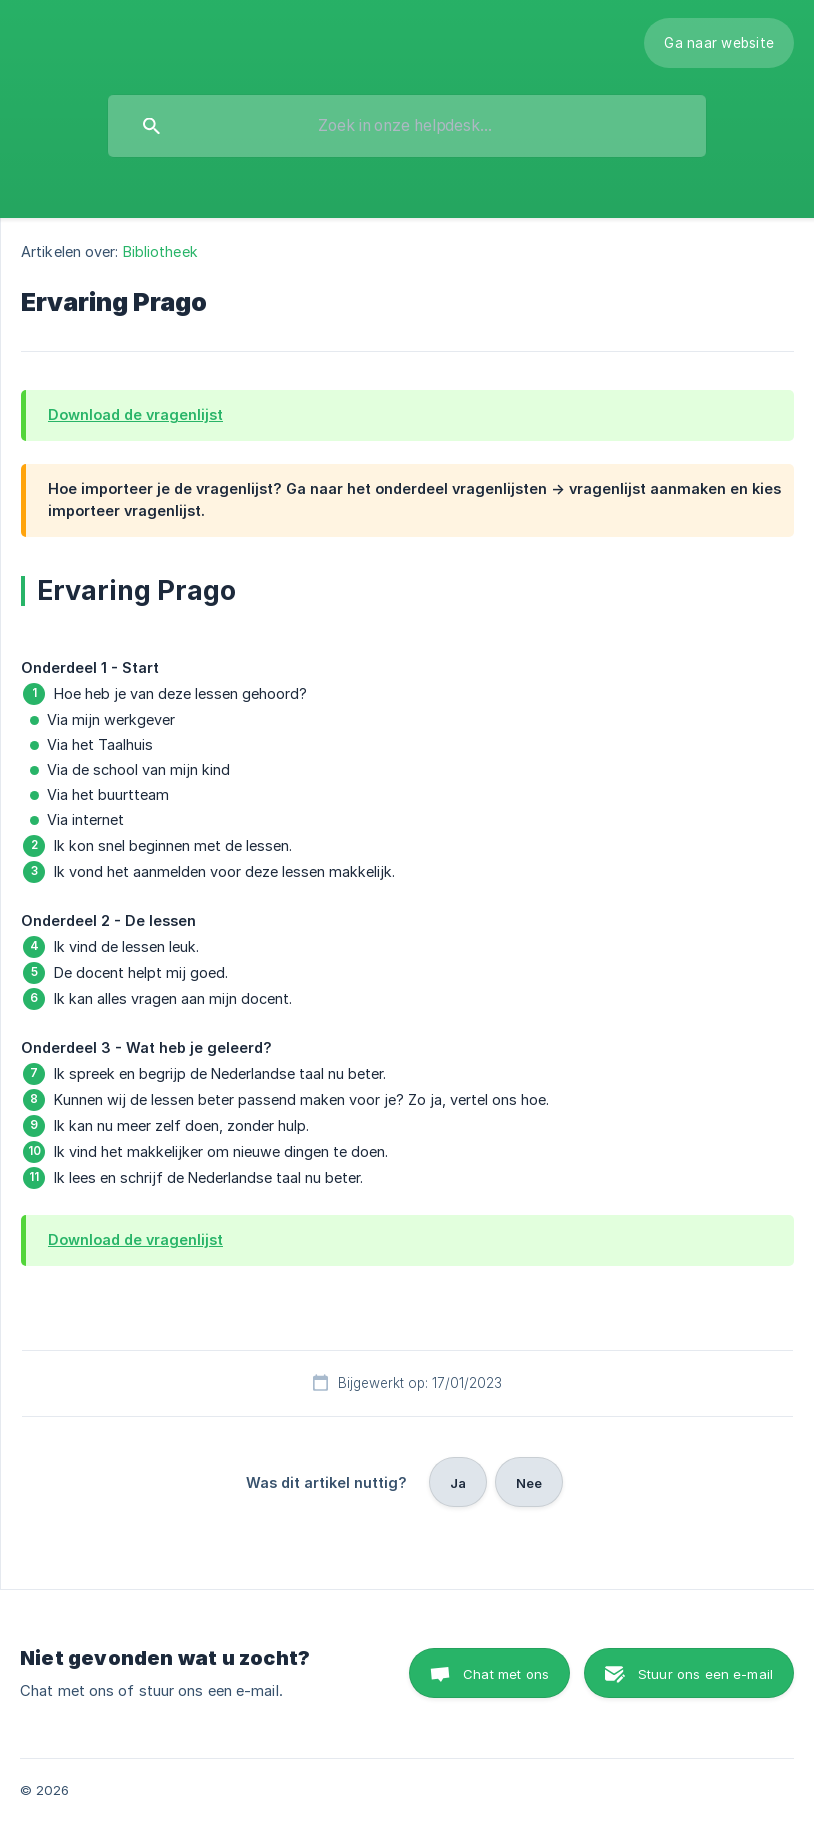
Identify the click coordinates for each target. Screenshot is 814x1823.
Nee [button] (529, 1483)
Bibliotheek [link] (160, 251)
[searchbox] (407, 126)
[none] (719, 43)
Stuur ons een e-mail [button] (705, 1674)
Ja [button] (458, 1483)
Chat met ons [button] (506, 1674)
